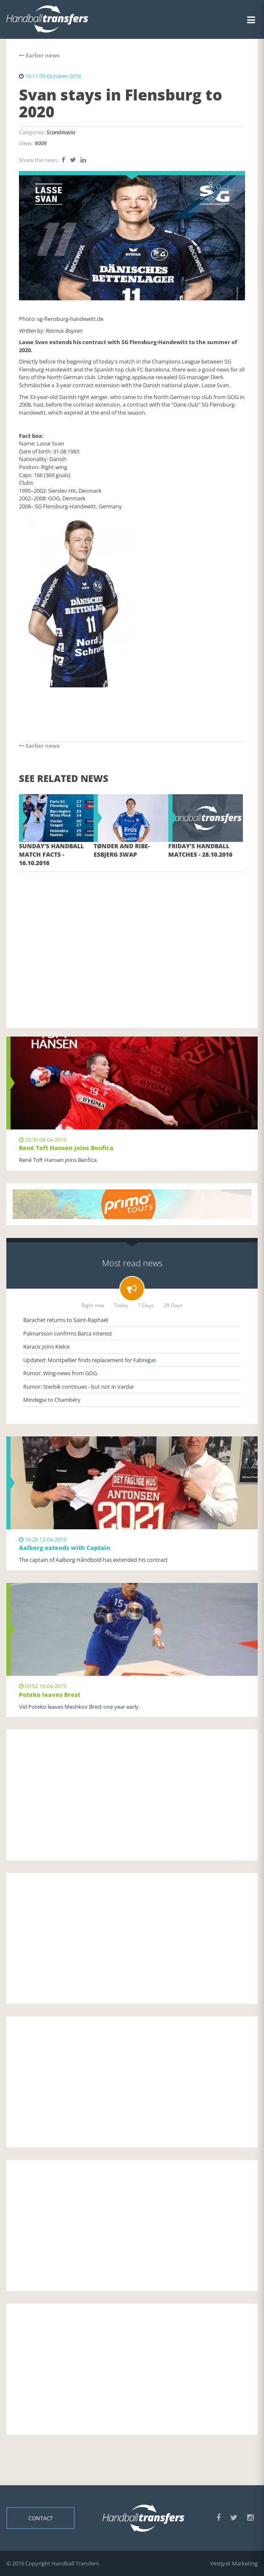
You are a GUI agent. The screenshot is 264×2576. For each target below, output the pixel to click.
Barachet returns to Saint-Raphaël (65, 1320)
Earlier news (39, 55)
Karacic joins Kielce (46, 1346)
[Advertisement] (132, 937)
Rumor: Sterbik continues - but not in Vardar (78, 1386)
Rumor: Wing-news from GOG (60, 1373)
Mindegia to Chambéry (52, 1399)
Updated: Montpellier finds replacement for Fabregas (89, 1360)
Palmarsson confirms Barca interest (67, 1333)
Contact (40, 2518)
